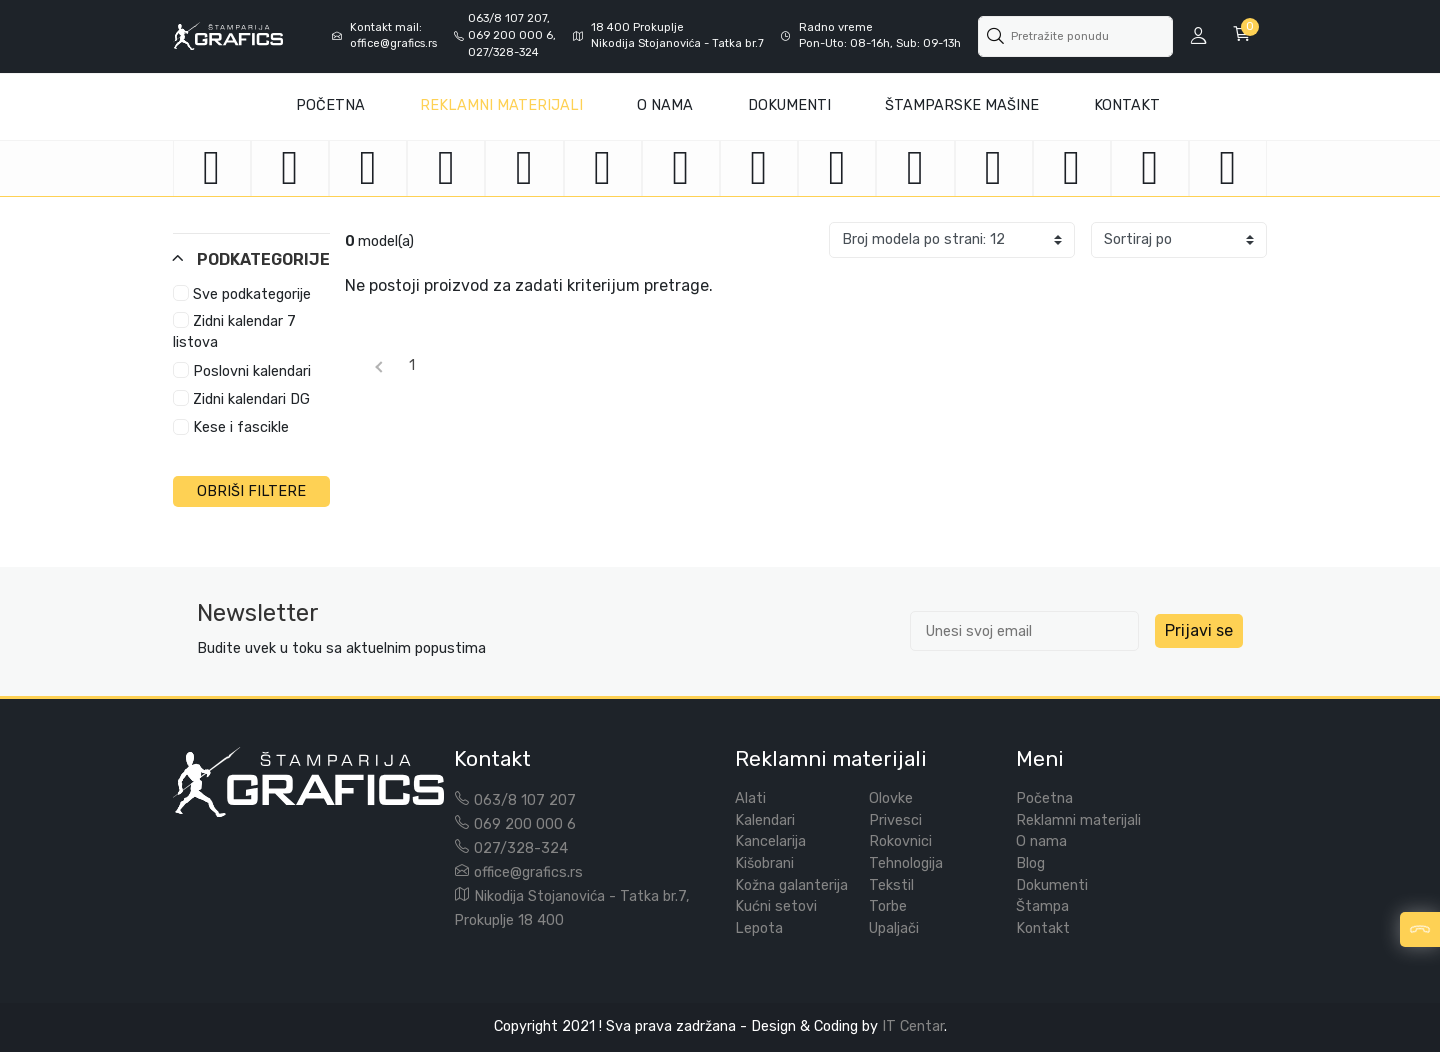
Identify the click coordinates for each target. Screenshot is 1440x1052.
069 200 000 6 (525, 824)
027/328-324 (521, 848)
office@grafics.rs (528, 872)
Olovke (891, 798)
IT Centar (913, 1026)
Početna (330, 105)
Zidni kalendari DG (241, 399)
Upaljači (894, 928)
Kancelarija (770, 841)
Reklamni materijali (501, 105)
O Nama (665, 105)
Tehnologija (906, 863)
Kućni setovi (776, 906)
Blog (1030, 863)
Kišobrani (764, 863)
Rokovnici (900, 841)
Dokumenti (789, 105)
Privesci (895, 820)
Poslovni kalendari (242, 371)
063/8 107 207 (525, 800)
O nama (1041, 841)
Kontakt (1127, 105)
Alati (750, 798)
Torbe (888, 906)
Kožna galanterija (791, 885)
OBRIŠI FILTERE (251, 491)
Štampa (1042, 906)
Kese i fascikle (231, 428)
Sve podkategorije (242, 294)
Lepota (759, 928)
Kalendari (765, 820)
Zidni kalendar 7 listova (234, 331)
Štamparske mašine (962, 105)
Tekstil (891, 885)
